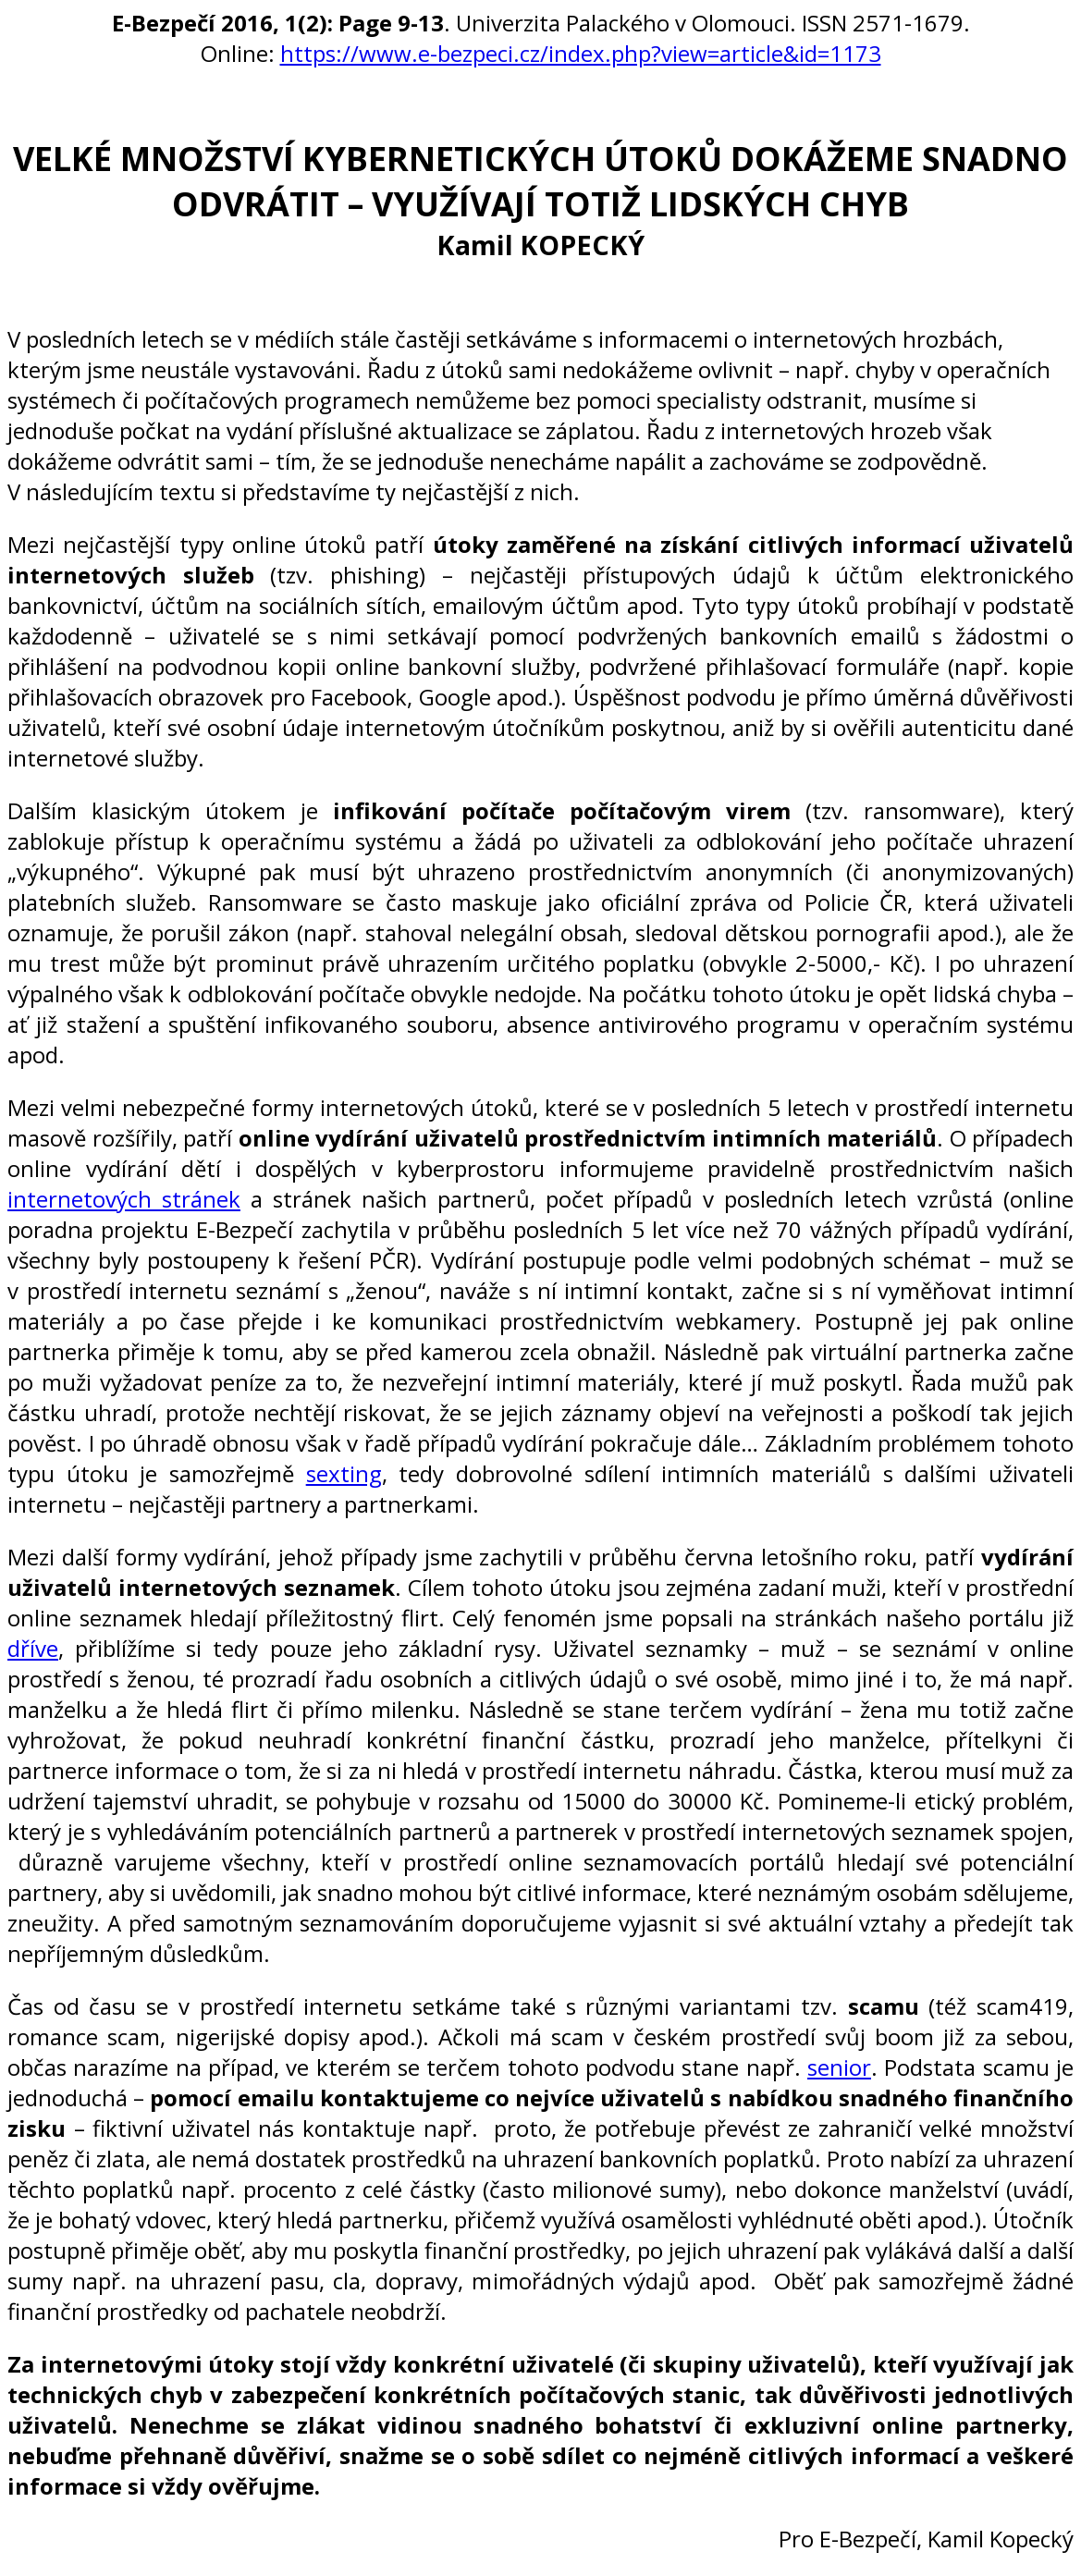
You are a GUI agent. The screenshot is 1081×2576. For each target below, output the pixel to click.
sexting (344, 1473)
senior (839, 2067)
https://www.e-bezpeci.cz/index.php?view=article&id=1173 (580, 53)
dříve (32, 1648)
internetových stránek (123, 1199)
